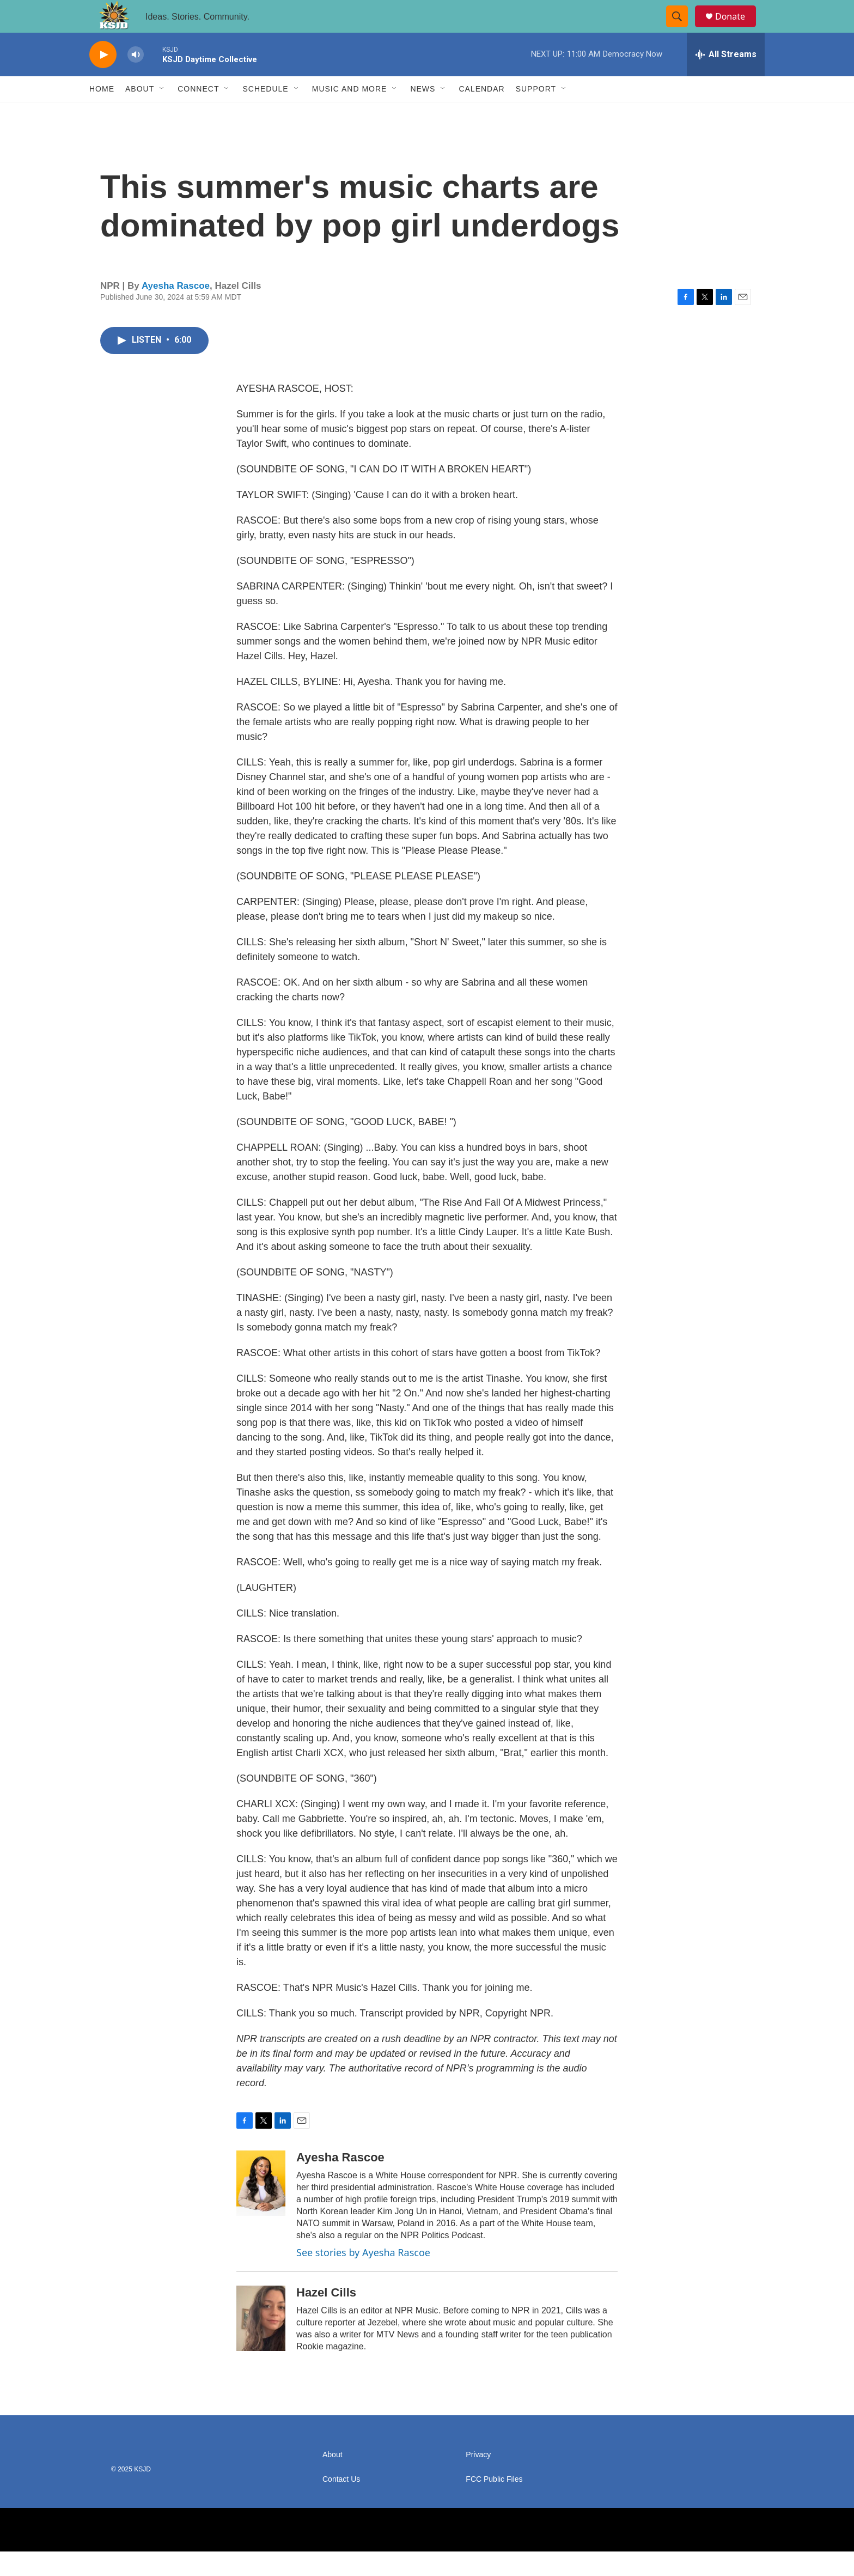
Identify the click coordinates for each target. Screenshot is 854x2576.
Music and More (349, 113)
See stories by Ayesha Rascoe (363, 2276)
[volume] (135, 79)
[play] (103, 79)
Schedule (265, 113)
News (422, 113)
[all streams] (726, 79)
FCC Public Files (494, 2504)
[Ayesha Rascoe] (260, 2207)
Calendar (481, 113)
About (139, 113)
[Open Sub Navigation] (162, 113)
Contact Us (341, 2504)
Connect (198, 113)
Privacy (478, 2479)
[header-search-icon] (682, 29)
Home (101, 113)
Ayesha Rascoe (176, 310)
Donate (737, 28)
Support (536, 113)
